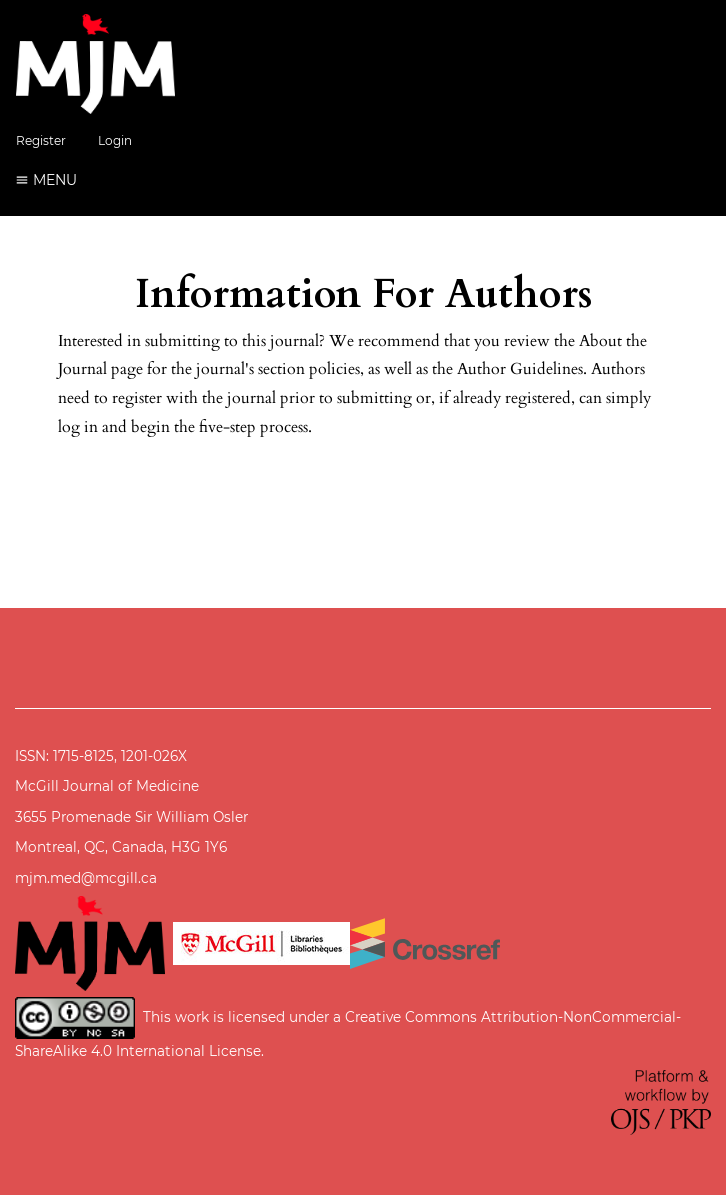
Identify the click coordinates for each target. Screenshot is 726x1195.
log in (78, 427)
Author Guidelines (520, 369)
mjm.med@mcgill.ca (86, 878)
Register (41, 140)
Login (115, 140)
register (137, 398)
